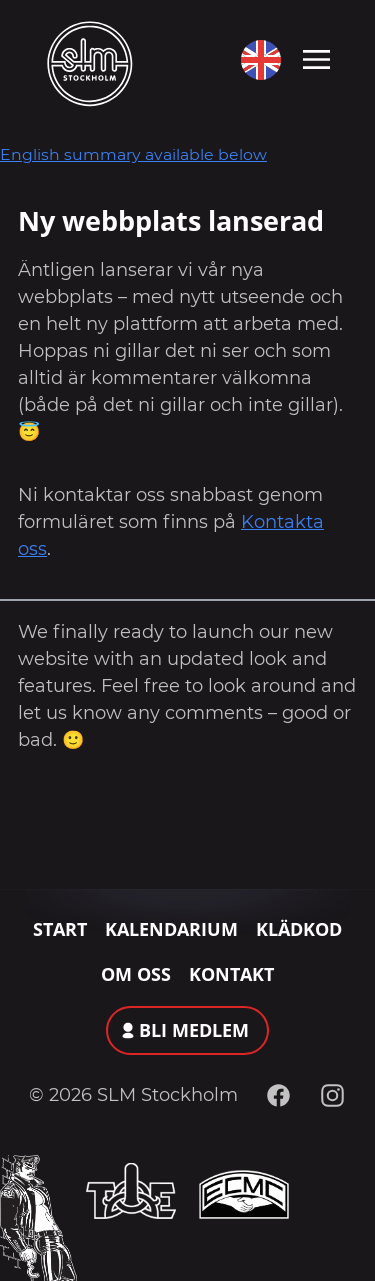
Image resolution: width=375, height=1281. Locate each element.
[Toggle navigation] (316, 58)
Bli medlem (194, 1030)
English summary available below (133, 154)
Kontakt (231, 974)
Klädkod (299, 929)
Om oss (136, 974)
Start (60, 929)
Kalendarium (171, 929)
